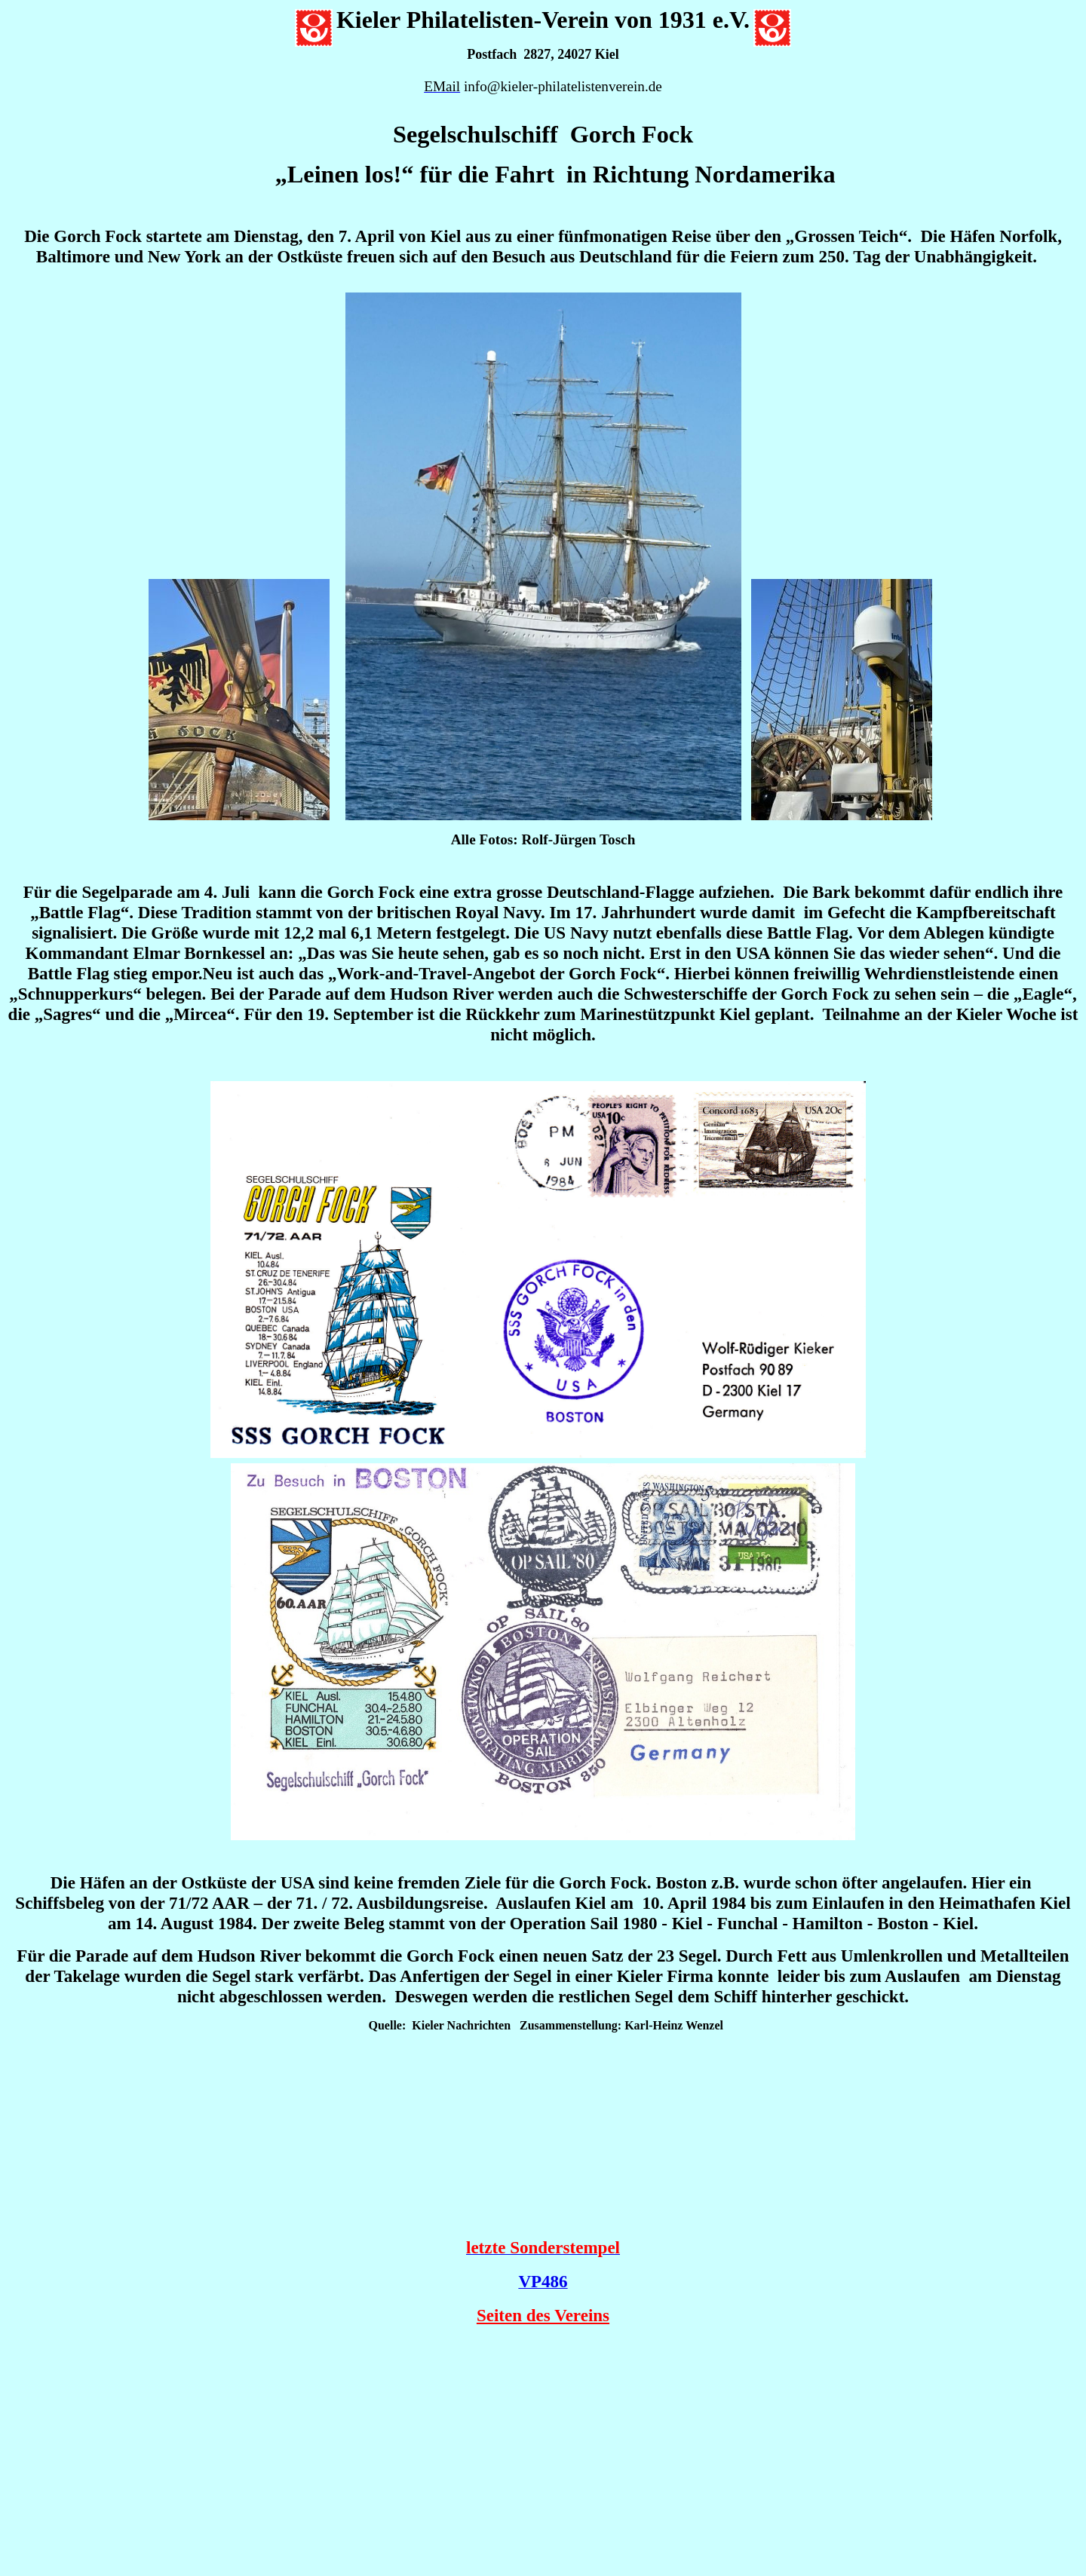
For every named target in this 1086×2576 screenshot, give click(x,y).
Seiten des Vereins (543, 2315)
